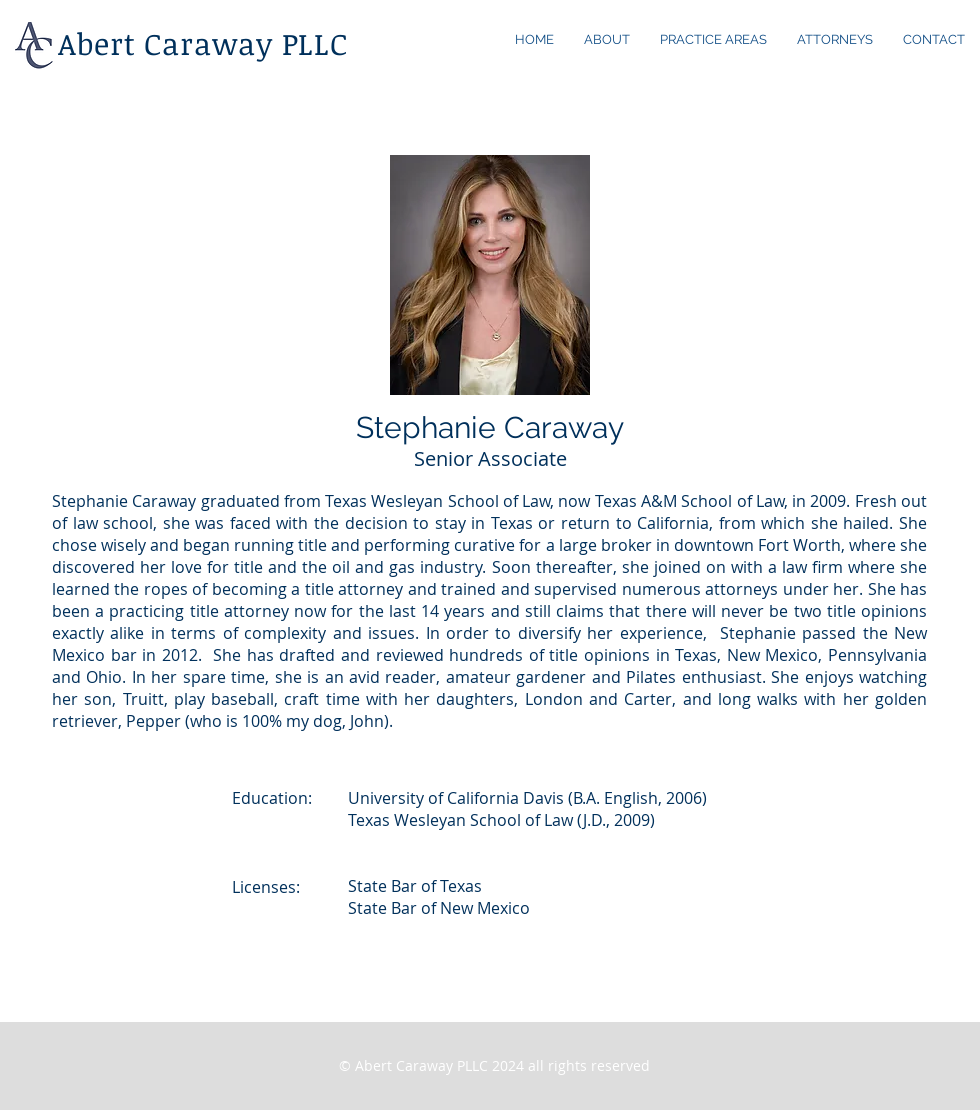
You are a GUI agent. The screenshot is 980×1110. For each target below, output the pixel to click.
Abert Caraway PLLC (203, 43)
